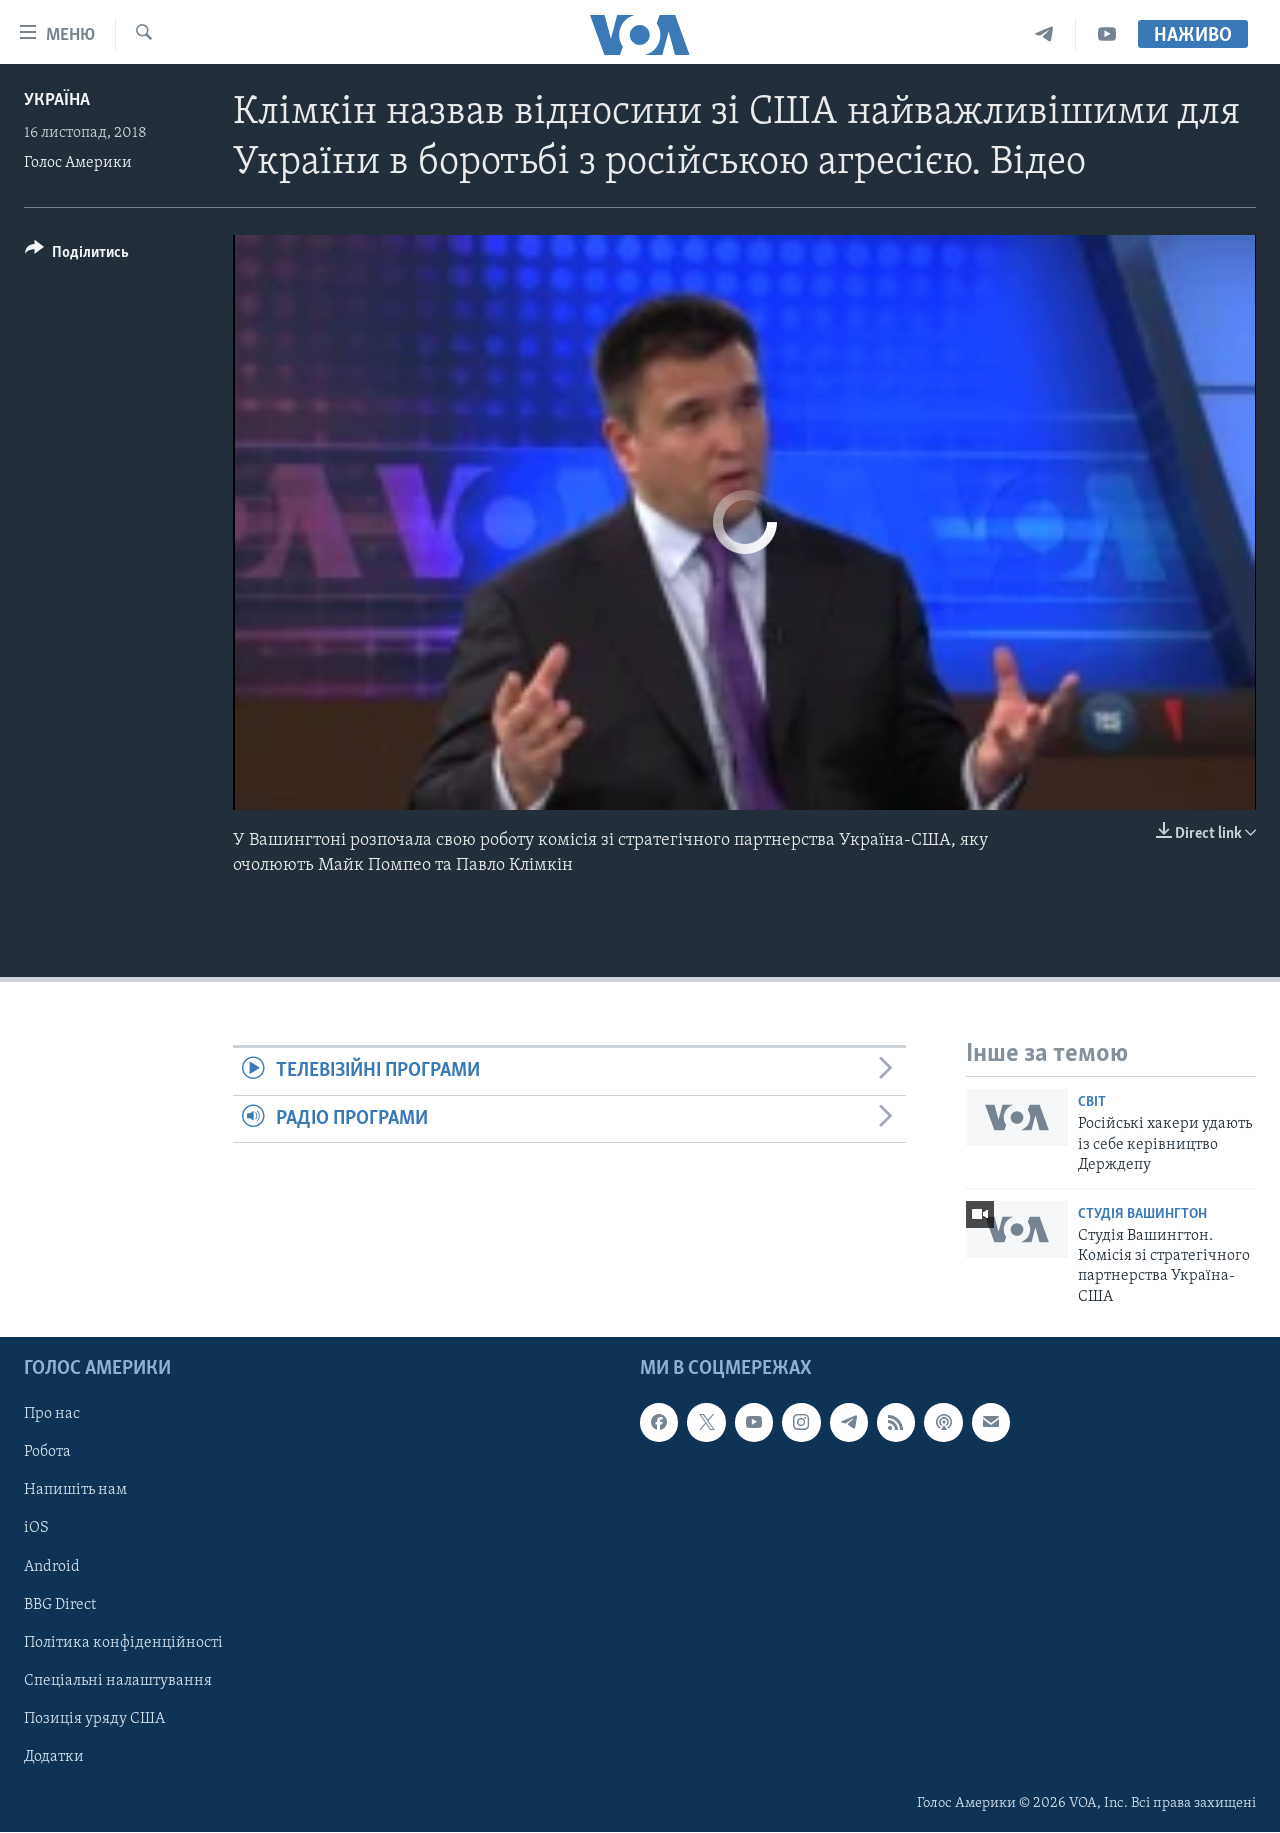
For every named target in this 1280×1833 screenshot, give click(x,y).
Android (52, 1567)
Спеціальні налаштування (118, 1681)
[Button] (77, 255)
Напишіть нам (75, 1491)
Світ (1092, 1102)
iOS (36, 1529)
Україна (57, 100)
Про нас (52, 1415)
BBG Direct (60, 1605)
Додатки (54, 1757)
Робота (47, 1453)
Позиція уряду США (94, 1719)
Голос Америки (78, 163)
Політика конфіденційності (123, 1643)
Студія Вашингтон (1142, 1214)
